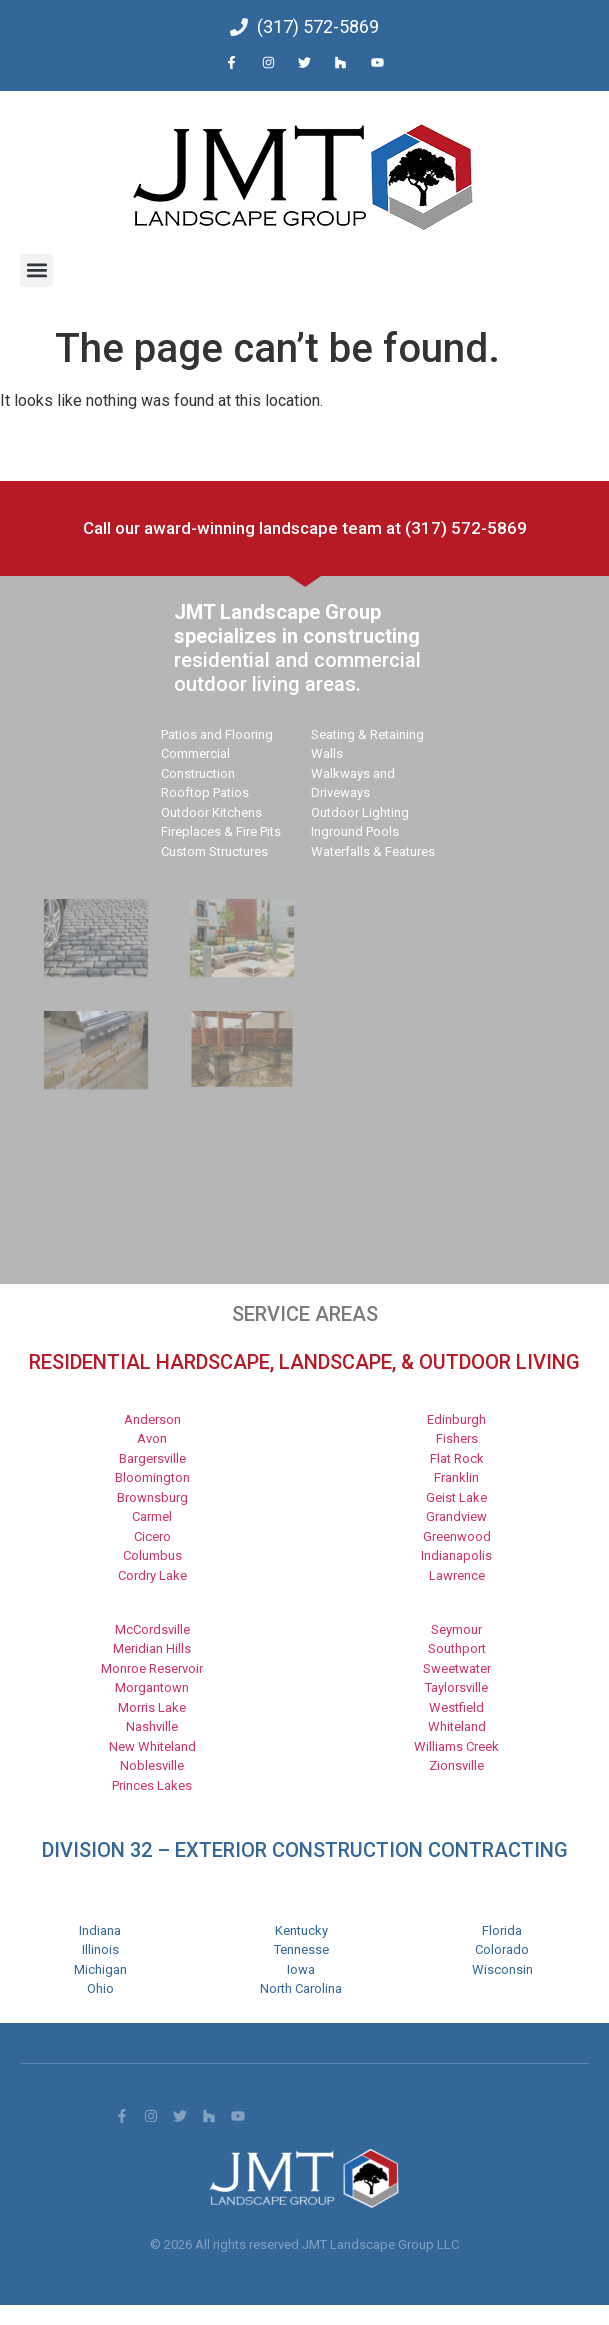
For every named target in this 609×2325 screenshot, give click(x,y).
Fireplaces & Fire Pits (221, 831)
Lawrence (457, 1575)
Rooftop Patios (205, 792)
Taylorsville (456, 1687)
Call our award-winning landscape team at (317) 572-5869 (305, 528)
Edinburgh (456, 1419)
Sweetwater (457, 1668)
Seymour (456, 1629)
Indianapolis (456, 1555)
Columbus (152, 1555)
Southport (457, 1648)
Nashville (152, 1726)
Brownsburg (152, 1497)
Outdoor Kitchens (211, 812)
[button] (36, 270)
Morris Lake (152, 1707)
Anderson (152, 1419)
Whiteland (457, 1726)
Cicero (152, 1536)
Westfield (456, 1707)
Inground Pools (355, 831)
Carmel (152, 1516)
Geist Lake (456, 1497)
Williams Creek (456, 1746)
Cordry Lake (152, 1575)
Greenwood (457, 1536)
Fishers (457, 1438)
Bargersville (152, 1458)
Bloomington (152, 1477)
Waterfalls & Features (373, 851)
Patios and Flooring (217, 734)
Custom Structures (214, 851)
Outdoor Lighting (360, 812)
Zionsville (456, 1765)
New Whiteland (152, 1746)
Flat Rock (457, 1458)
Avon (152, 1438)
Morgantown (152, 1687)
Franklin (456, 1477)
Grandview (456, 1516)
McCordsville (152, 1629)
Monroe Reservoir (152, 1668)
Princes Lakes (152, 1785)
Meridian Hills (152, 1648)
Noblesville (152, 1765)
